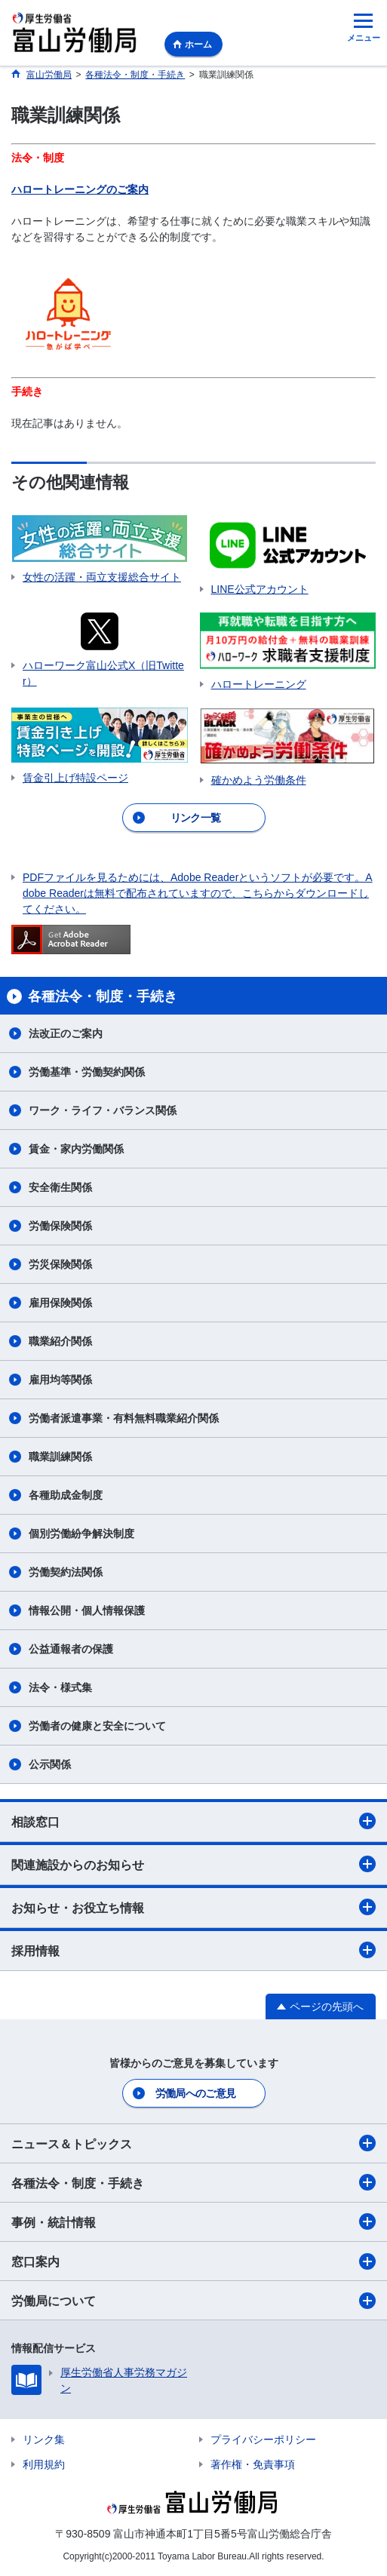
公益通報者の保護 (71, 1649)
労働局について (193, 2300)
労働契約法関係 (66, 1572)
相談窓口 (193, 1821)
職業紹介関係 (60, 1341)
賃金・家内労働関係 (76, 1149)
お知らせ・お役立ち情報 (193, 1907)
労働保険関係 (60, 1226)
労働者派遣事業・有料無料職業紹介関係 (124, 1418)
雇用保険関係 (60, 1303)
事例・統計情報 (193, 2221)
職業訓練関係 (60, 1457)
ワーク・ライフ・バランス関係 (103, 1110)
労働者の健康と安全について (97, 1726)
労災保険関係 (60, 1264)
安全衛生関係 (60, 1187)
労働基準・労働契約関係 (87, 1072)
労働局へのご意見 (195, 2093)
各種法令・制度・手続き (193, 2182)
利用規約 (44, 2464)
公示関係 (50, 1764)
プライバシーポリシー (263, 2439)
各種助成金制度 (66, 1495)
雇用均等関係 (60, 1380)
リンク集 (44, 2439)
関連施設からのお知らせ (193, 1864)
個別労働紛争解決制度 (81, 1533)
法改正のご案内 (66, 1033)
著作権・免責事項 (252, 2464)
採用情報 (193, 1950)
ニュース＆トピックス (193, 2143)
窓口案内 (193, 2261)
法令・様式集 (60, 1687)
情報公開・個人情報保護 (87, 1610)
